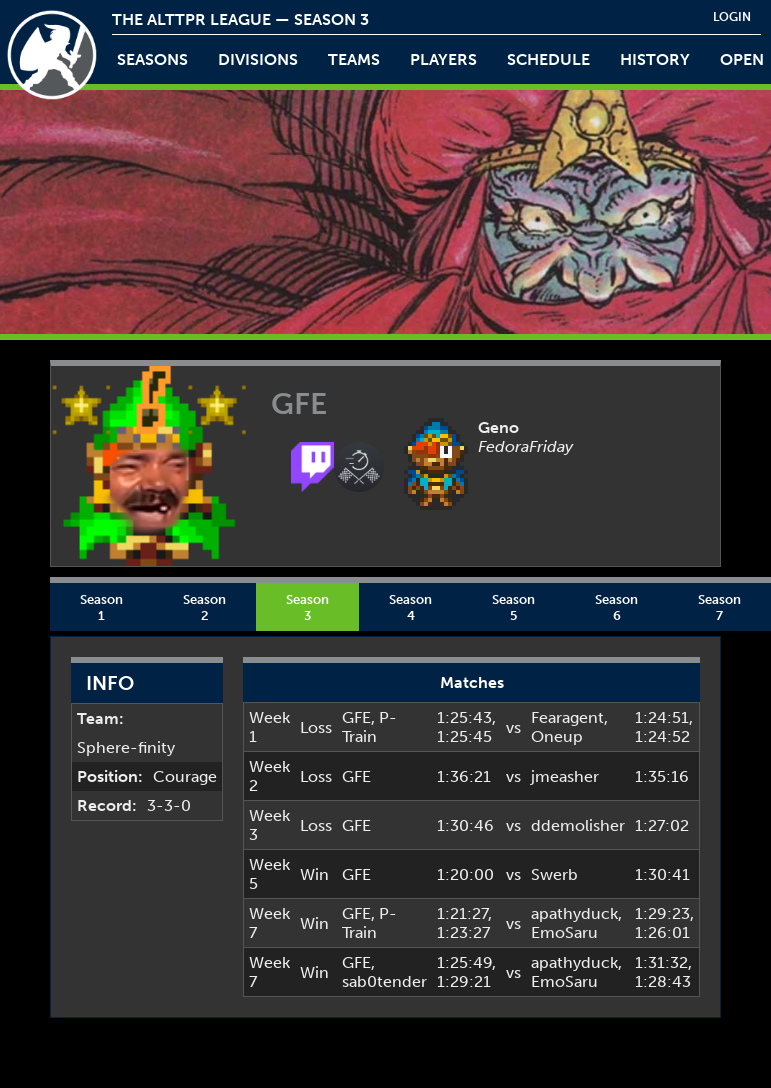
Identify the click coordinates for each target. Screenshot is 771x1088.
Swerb (554, 874)
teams (354, 59)
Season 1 (101, 607)
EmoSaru (564, 932)
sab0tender (384, 981)
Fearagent (567, 717)
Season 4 (410, 607)
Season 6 (616, 607)
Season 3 (307, 607)
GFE (356, 717)
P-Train (369, 727)
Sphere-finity (126, 747)
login (732, 17)
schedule (548, 59)
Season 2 (204, 607)
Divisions (258, 59)
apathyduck (574, 913)
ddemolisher (578, 825)
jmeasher (565, 776)
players (443, 59)
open (742, 59)
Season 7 (719, 607)
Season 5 (513, 607)
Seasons (152, 59)
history (655, 59)
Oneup (557, 736)
